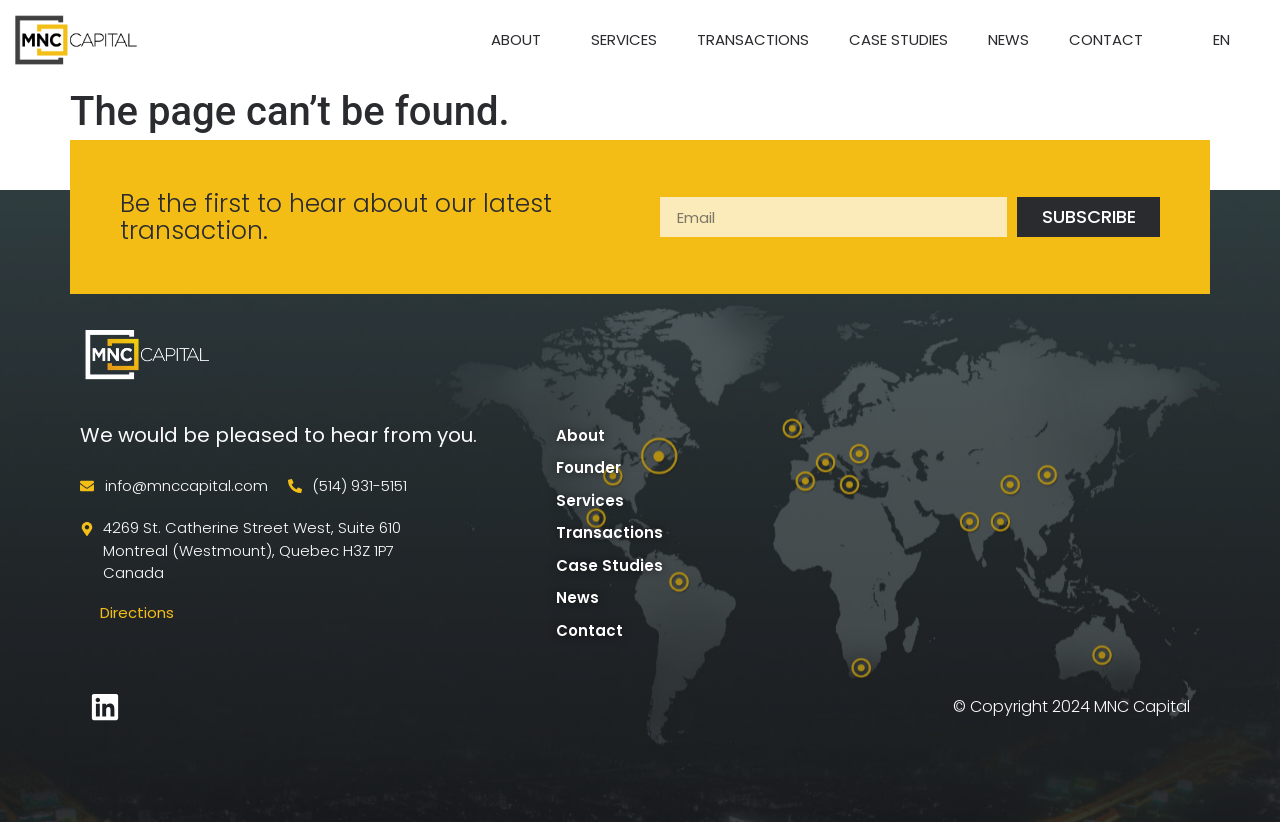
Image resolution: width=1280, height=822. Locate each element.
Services (624, 39)
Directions (137, 612)
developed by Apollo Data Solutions (279, 706)
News (1008, 39)
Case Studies (898, 39)
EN (1226, 39)
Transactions (753, 39)
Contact (1106, 39)
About (521, 39)
